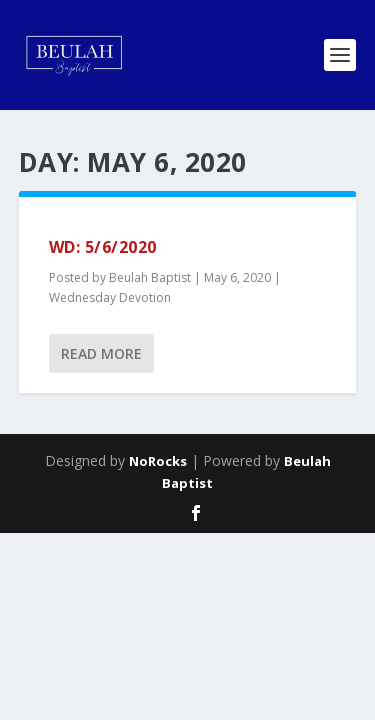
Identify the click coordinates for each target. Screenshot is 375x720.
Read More (101, 353)
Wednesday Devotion (110, 297)
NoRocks (158, 461)
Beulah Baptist (150, 277)
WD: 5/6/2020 (103, 247)
